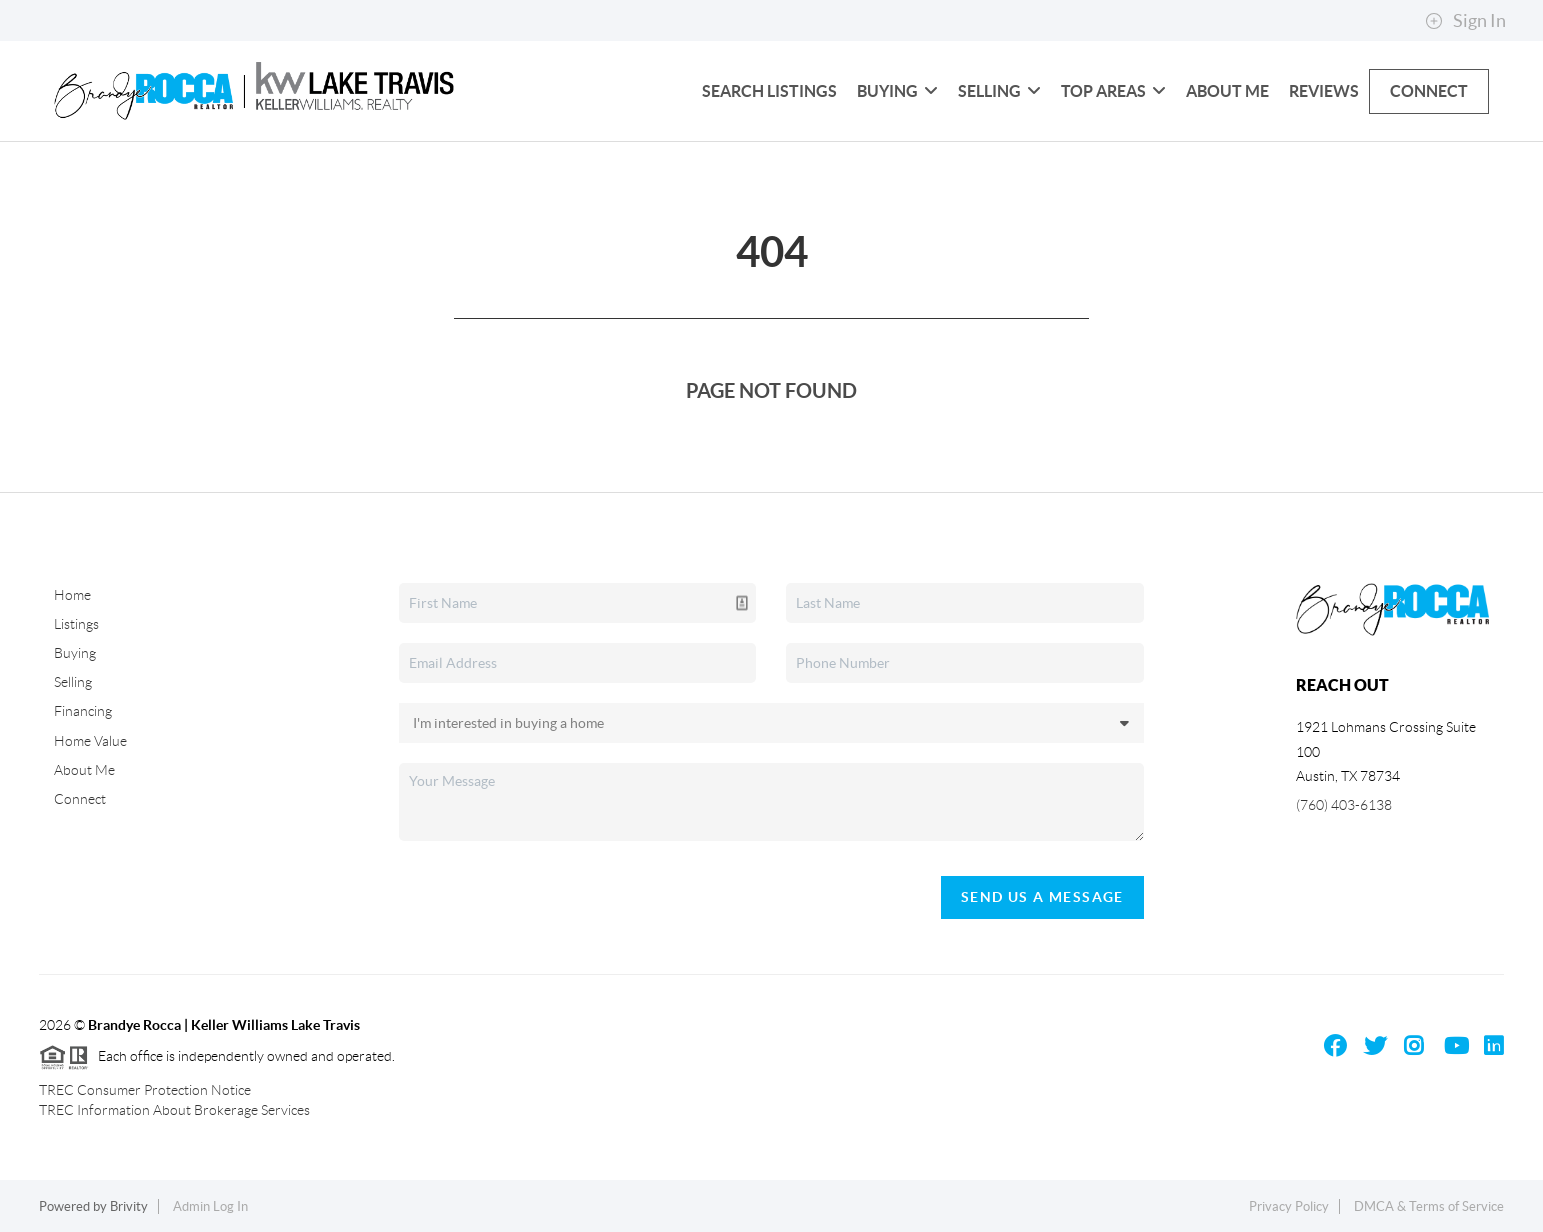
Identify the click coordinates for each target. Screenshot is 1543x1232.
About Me (1227, 91)
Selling (999, 91)
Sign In (1465, 21)
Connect (1429, 91)
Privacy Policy (1289, 1206)
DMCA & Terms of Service (1429, 1206)
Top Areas (1113, 91)
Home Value (90, 741)
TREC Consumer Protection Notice (145, 1090)
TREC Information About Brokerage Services (174, 1110)
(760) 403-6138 (1344, 805)
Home (72, 595)
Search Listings (769, 91)
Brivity (129, 1206)
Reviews (1324, 91)
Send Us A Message (1042, 897)
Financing (83, 711)
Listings (76, 624)
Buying (897, 91)
